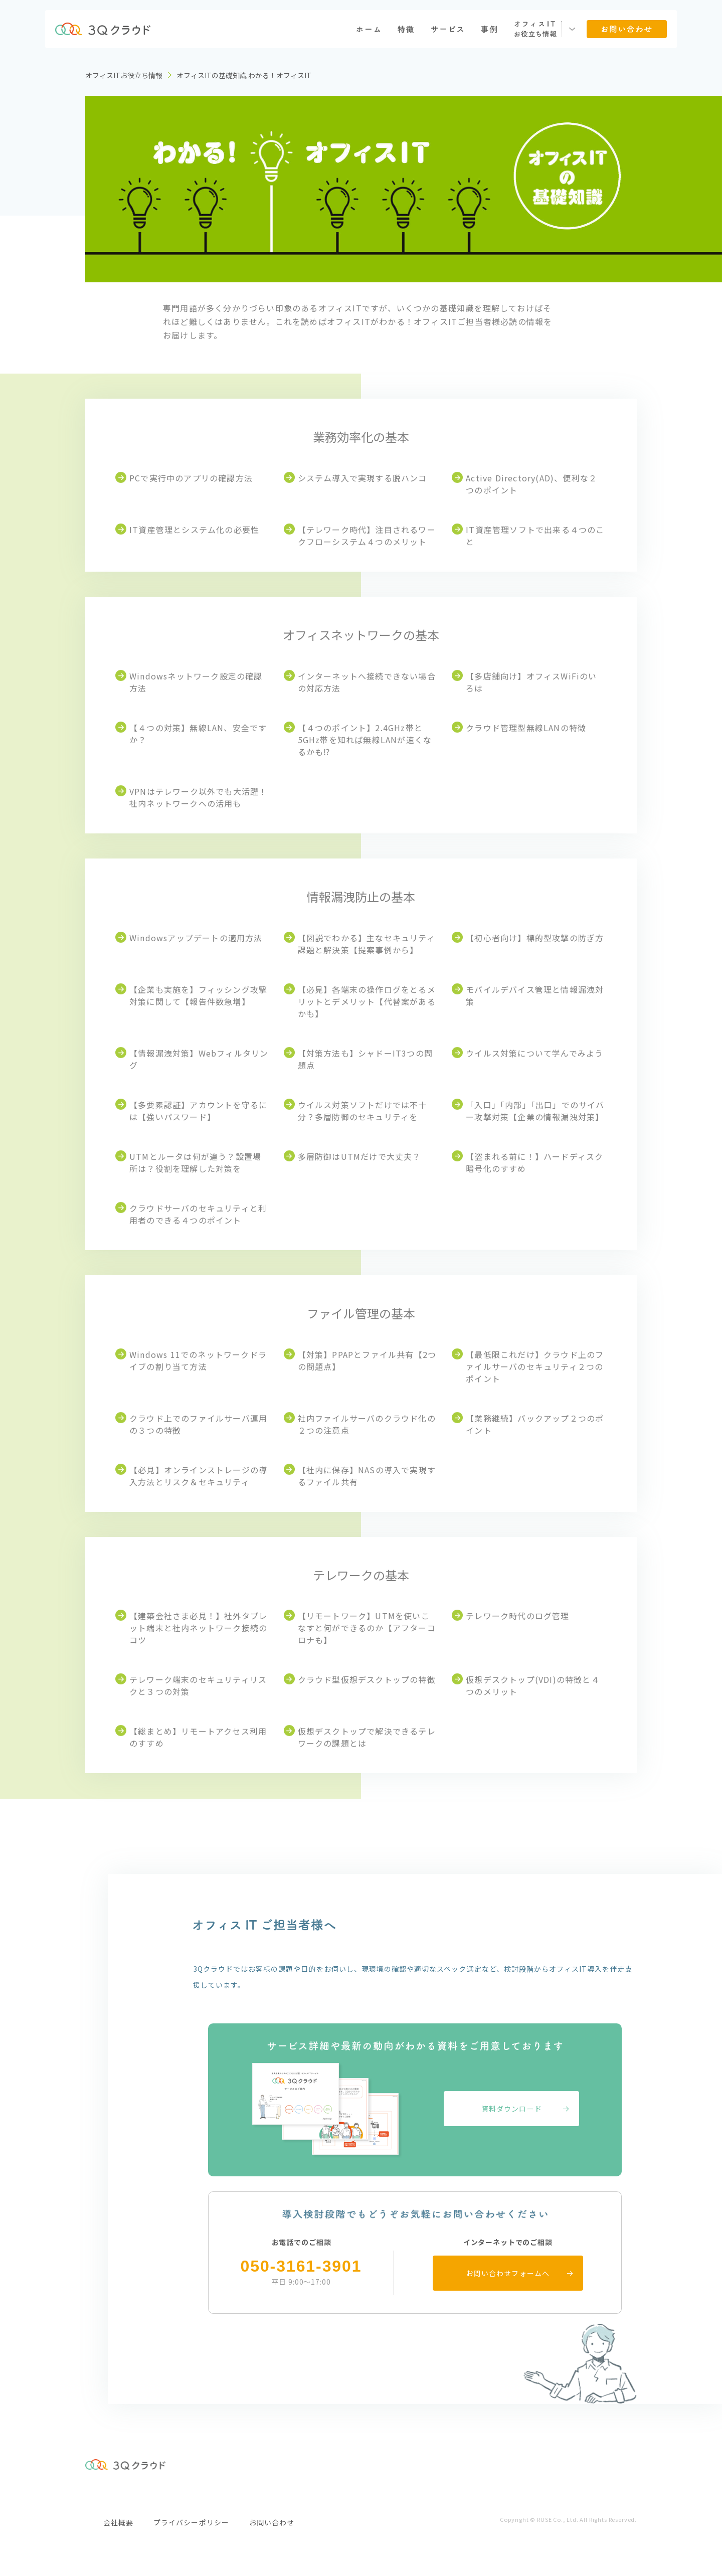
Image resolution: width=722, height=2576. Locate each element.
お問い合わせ (271, 2522)
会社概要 (118, 2522)
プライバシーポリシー (191, 2522)
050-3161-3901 (301, 2266)
